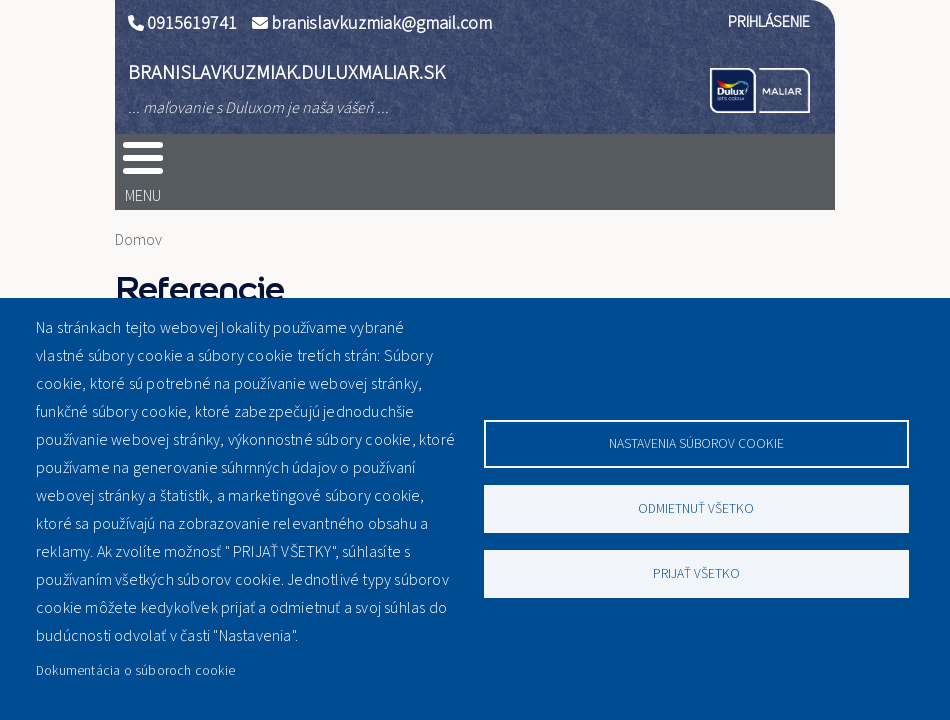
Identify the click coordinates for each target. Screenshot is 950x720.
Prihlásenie (769, 22)
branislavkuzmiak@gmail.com (381, 23)
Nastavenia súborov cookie (696, 443)
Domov (138, 240)
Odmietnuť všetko (696, 508)
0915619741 (192, 23)
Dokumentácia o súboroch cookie (135, 670)
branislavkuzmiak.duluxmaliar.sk (286, 73)
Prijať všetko (696, 573)
